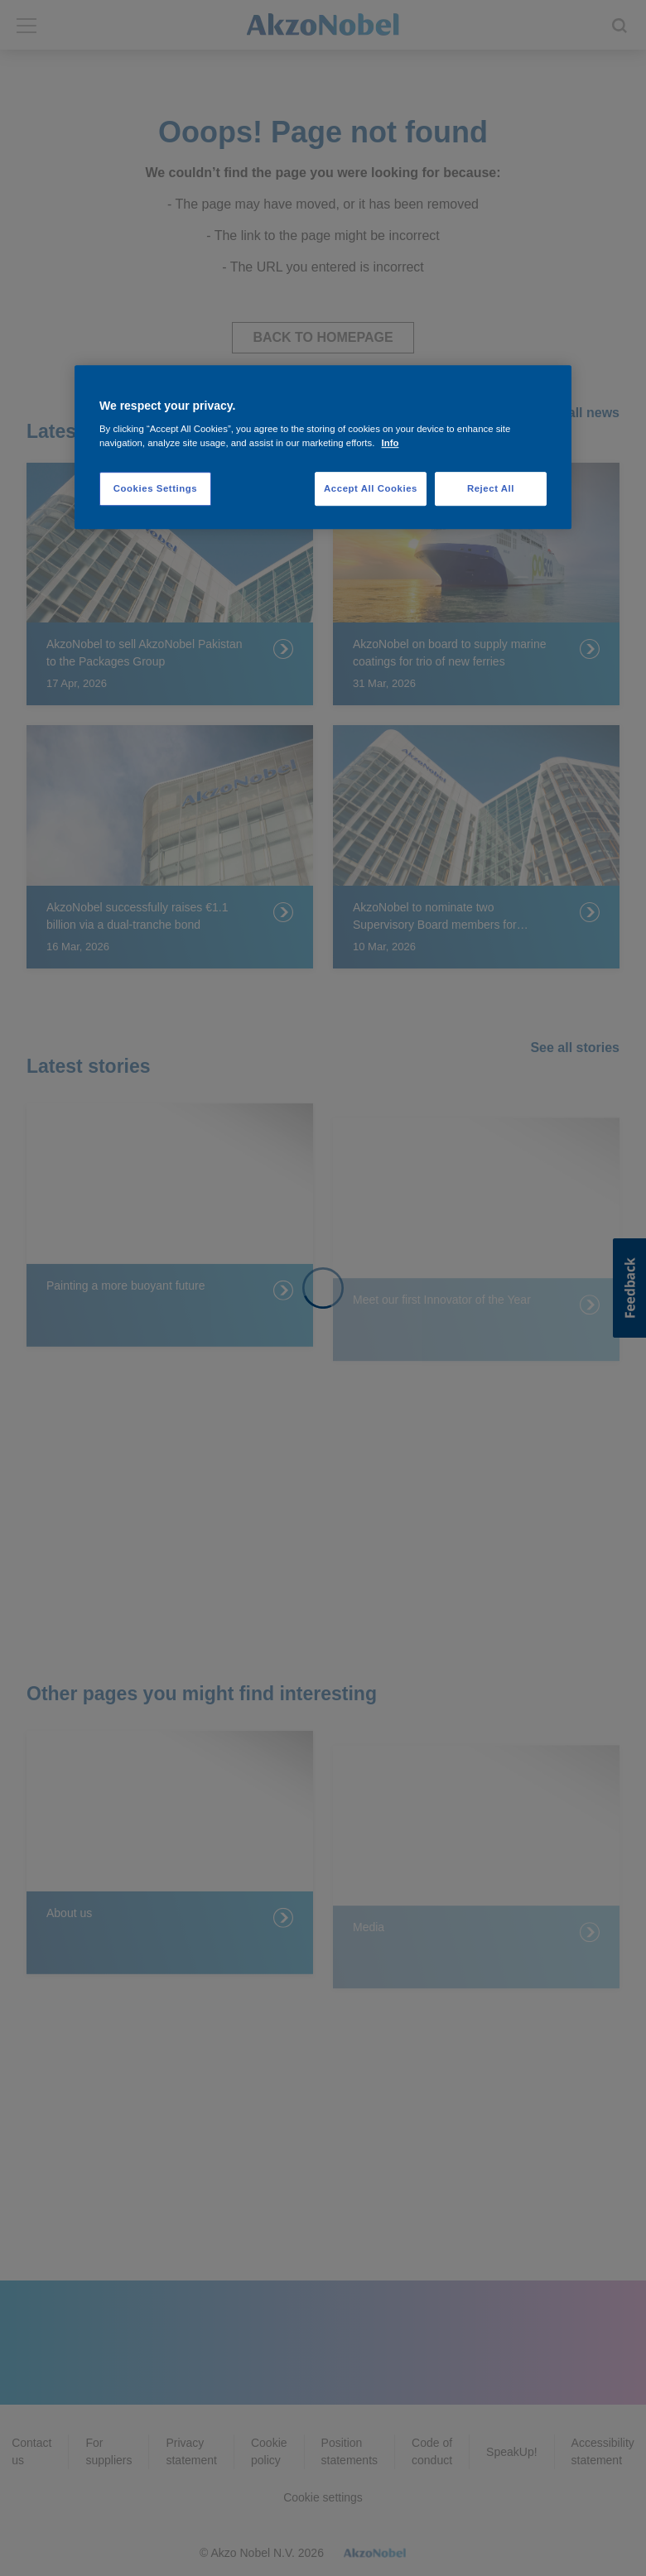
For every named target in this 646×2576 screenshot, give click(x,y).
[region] (323, 447)
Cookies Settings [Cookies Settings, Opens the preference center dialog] (155, 488)
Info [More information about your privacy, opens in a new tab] (390, 444)
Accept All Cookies (370, 488)
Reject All (490, 488)
